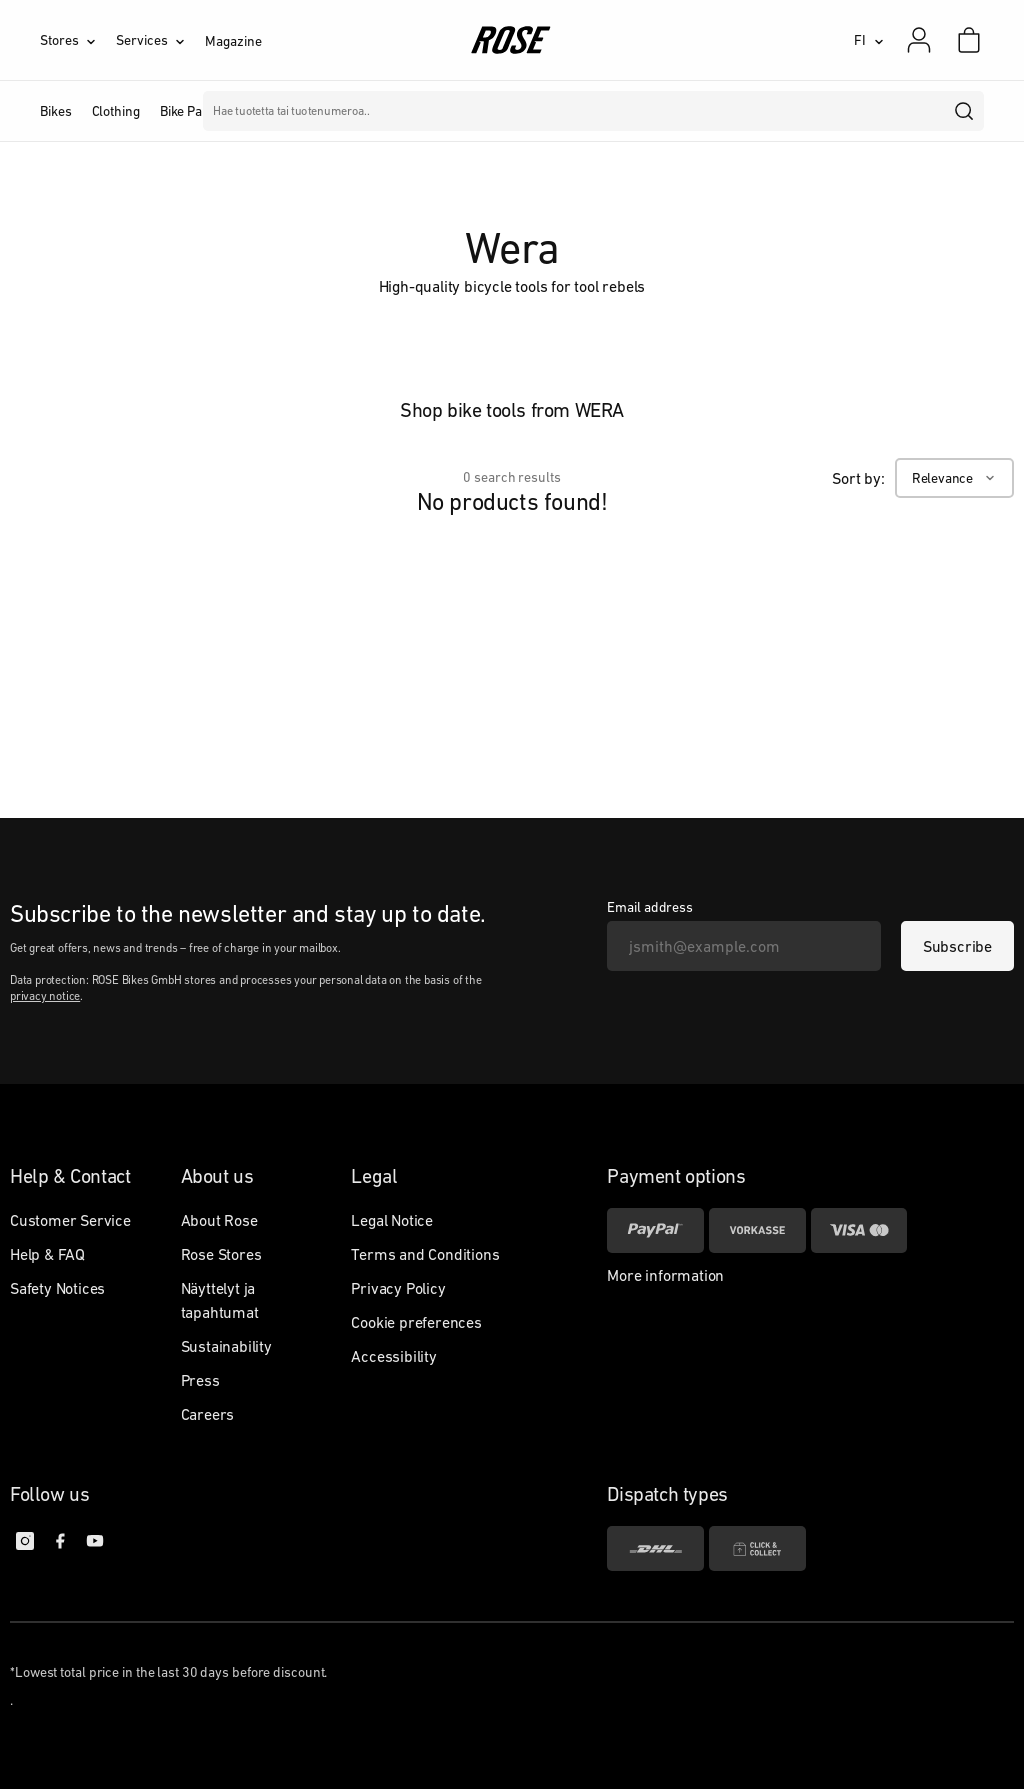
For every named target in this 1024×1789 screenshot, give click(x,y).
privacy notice (45, 996)
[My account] (919, 40)
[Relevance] (954, 478)
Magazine (233, 41)
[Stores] (78, 40)
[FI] (869, 40)
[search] (965, 111)
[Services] (160, 40)
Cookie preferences (416, 1322)
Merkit (417, 111)
